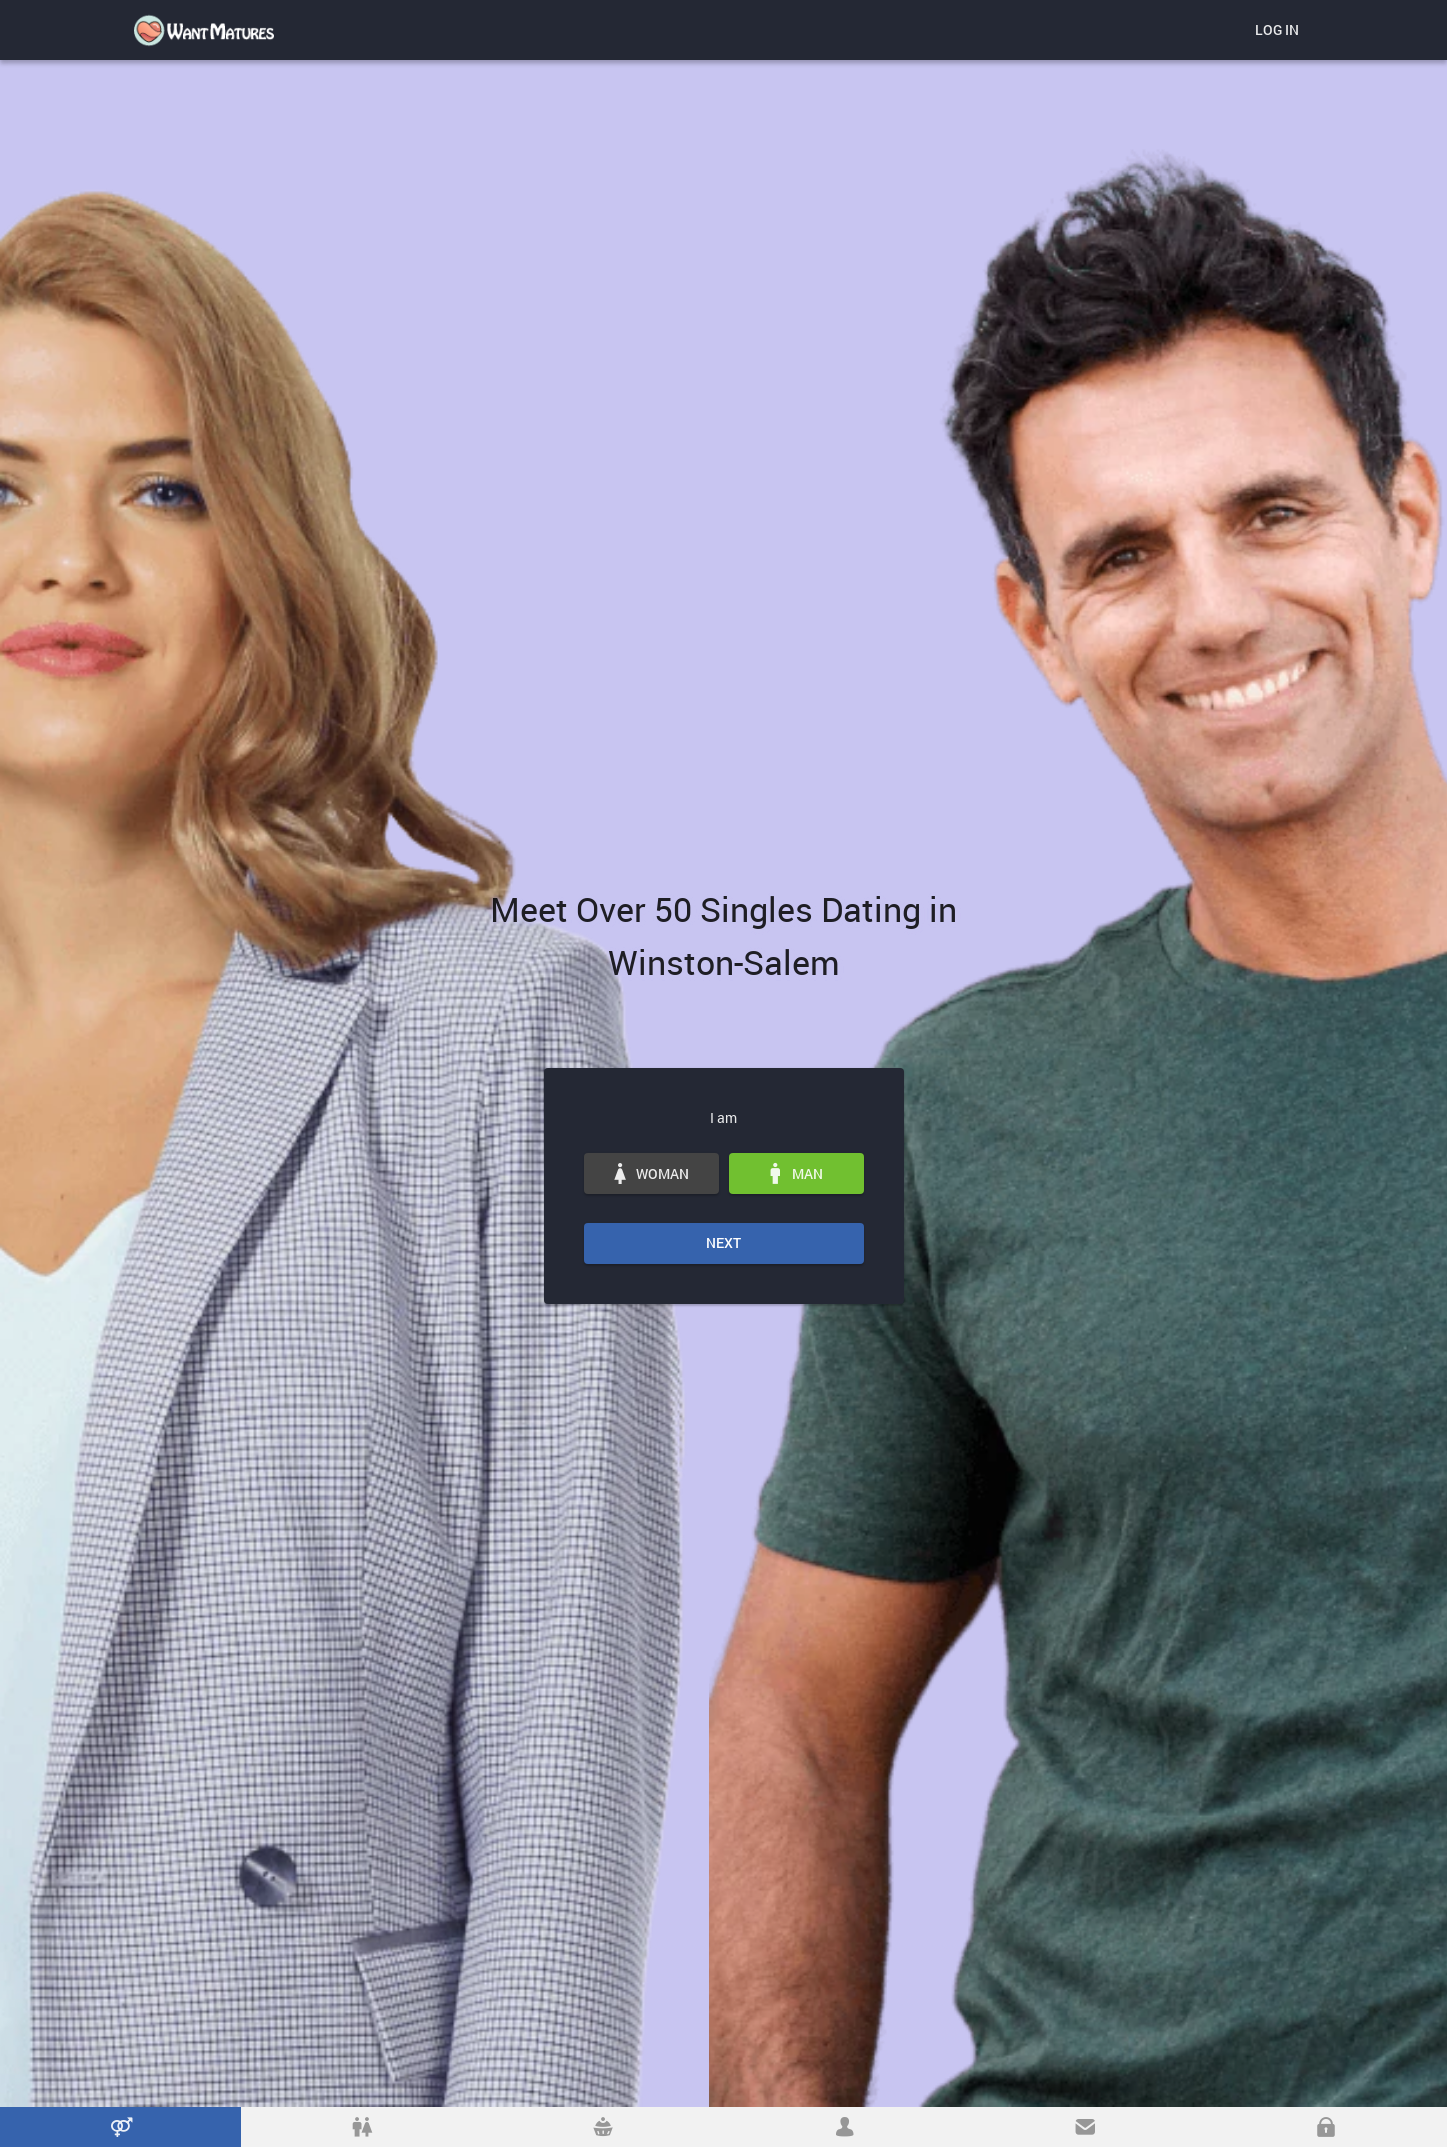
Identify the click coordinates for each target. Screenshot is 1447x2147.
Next (723, 1242)
